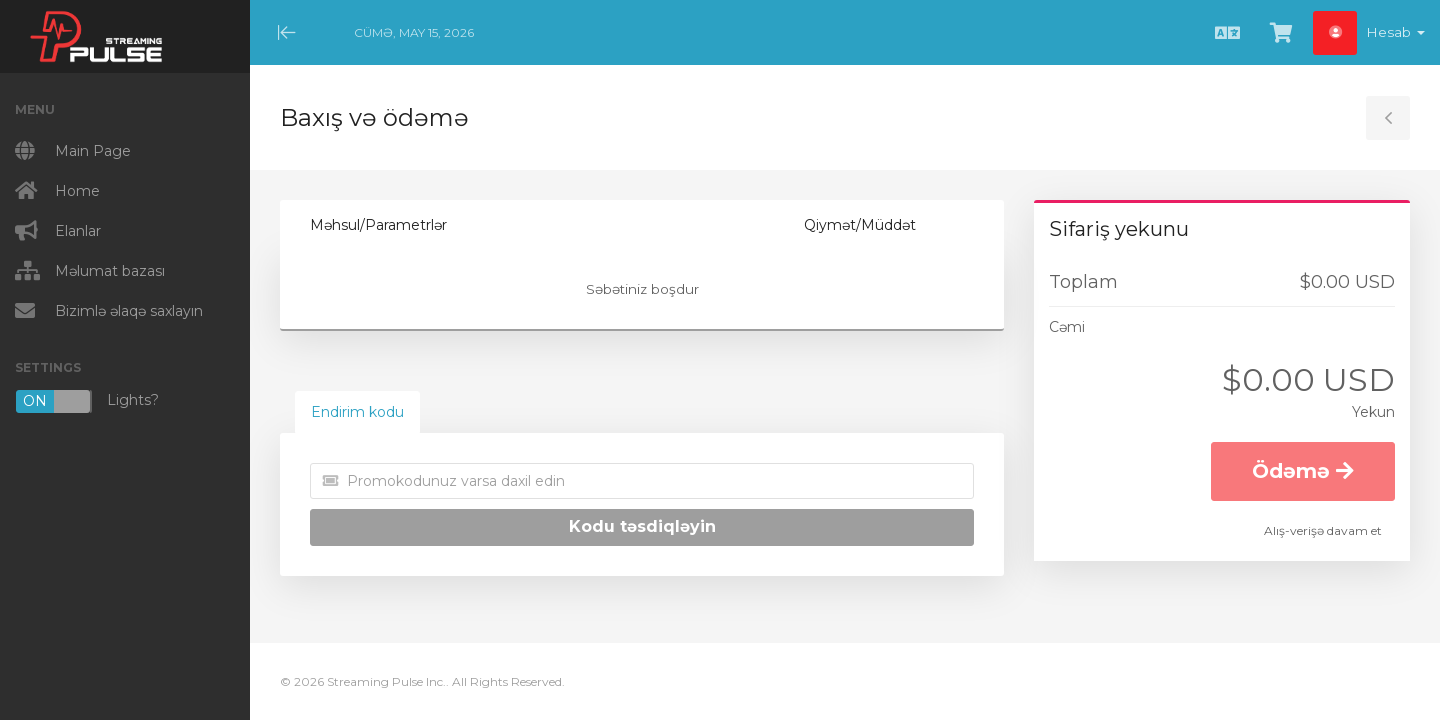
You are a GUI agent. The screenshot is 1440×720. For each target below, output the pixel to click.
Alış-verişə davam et (1323, 530)
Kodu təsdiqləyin (642, 526)
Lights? (87, 401)
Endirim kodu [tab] (357, 412)
